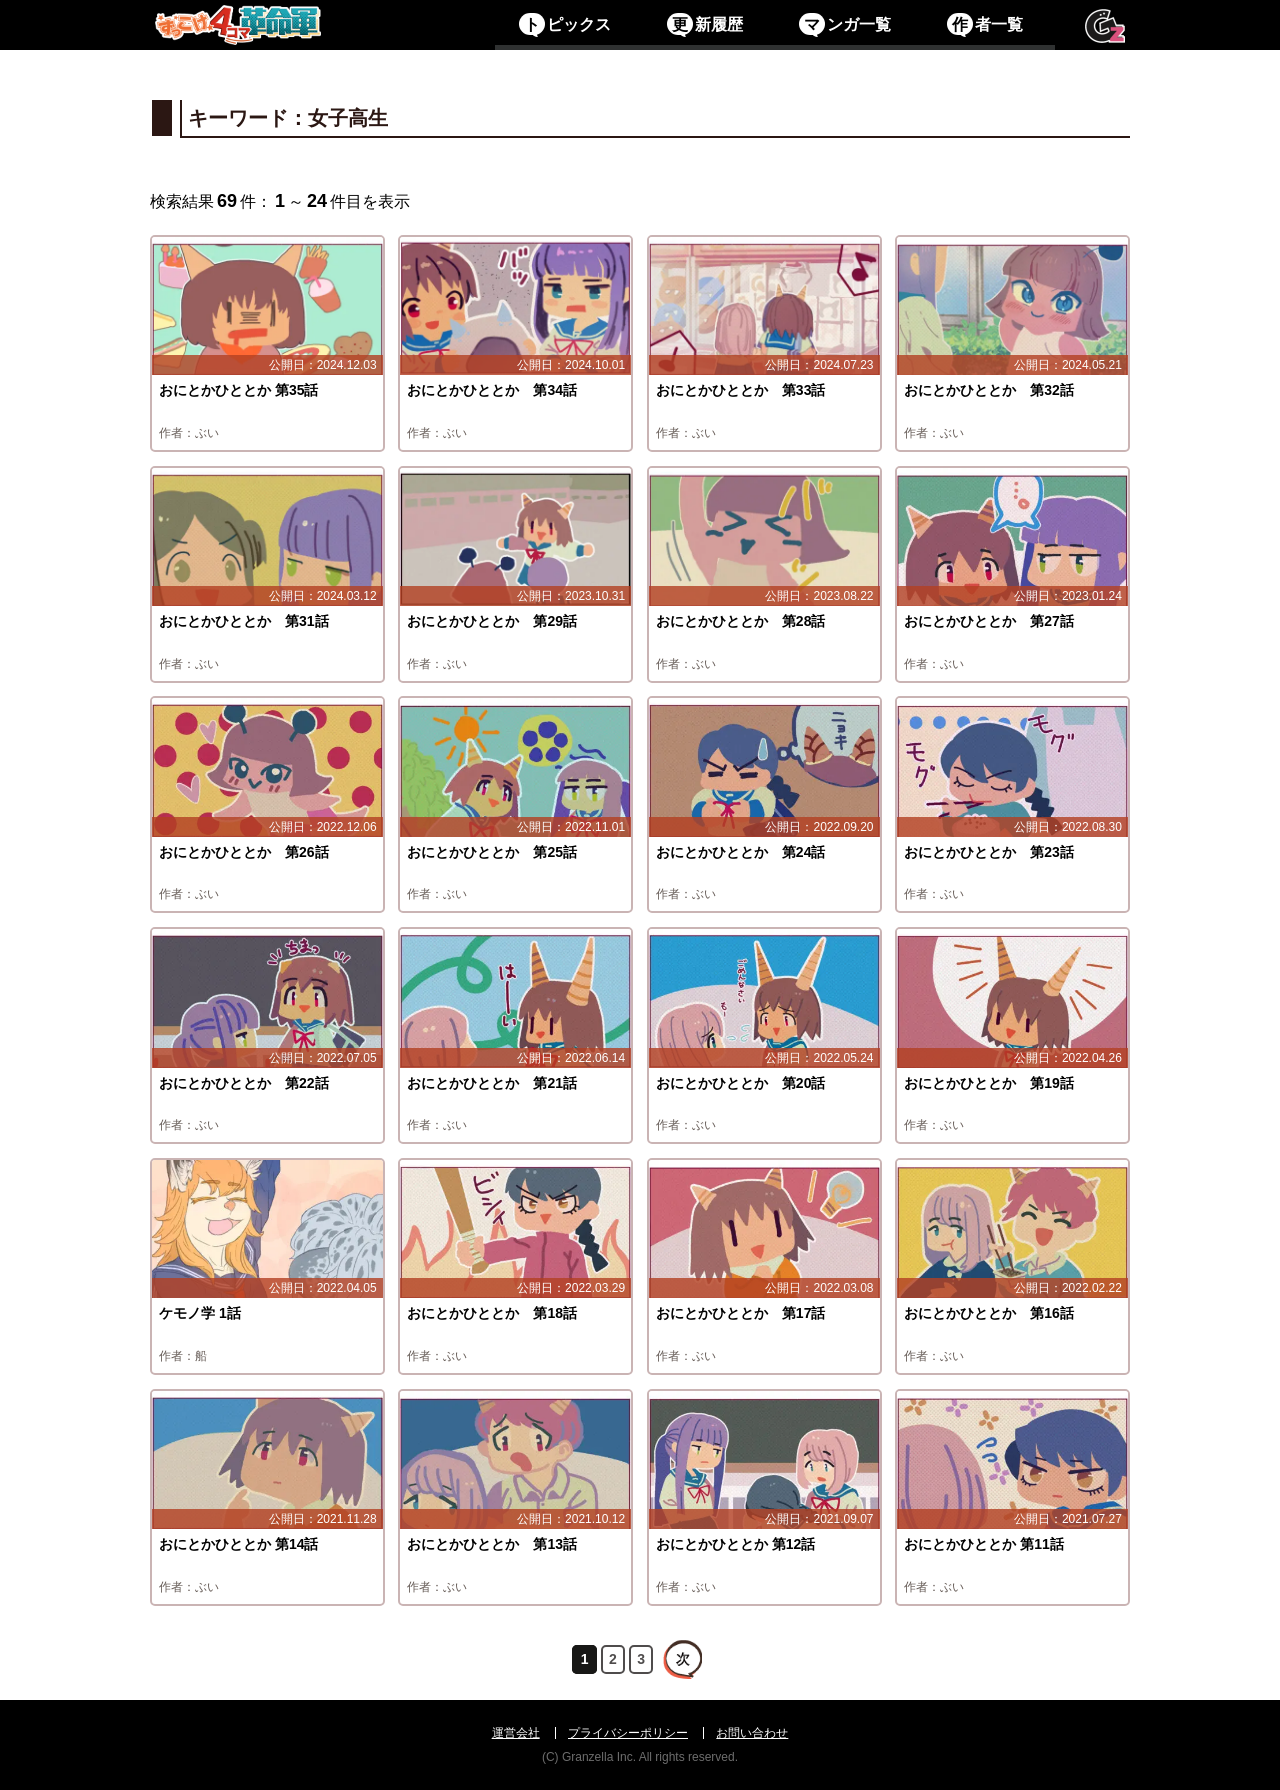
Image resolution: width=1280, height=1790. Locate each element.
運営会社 (516, 1733)
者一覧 (984, 24)
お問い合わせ (752, 1733)
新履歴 (704, 24)
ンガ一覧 (844, 24)
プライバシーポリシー (628, 1733)
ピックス (564, 24)
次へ (682, 1659)
